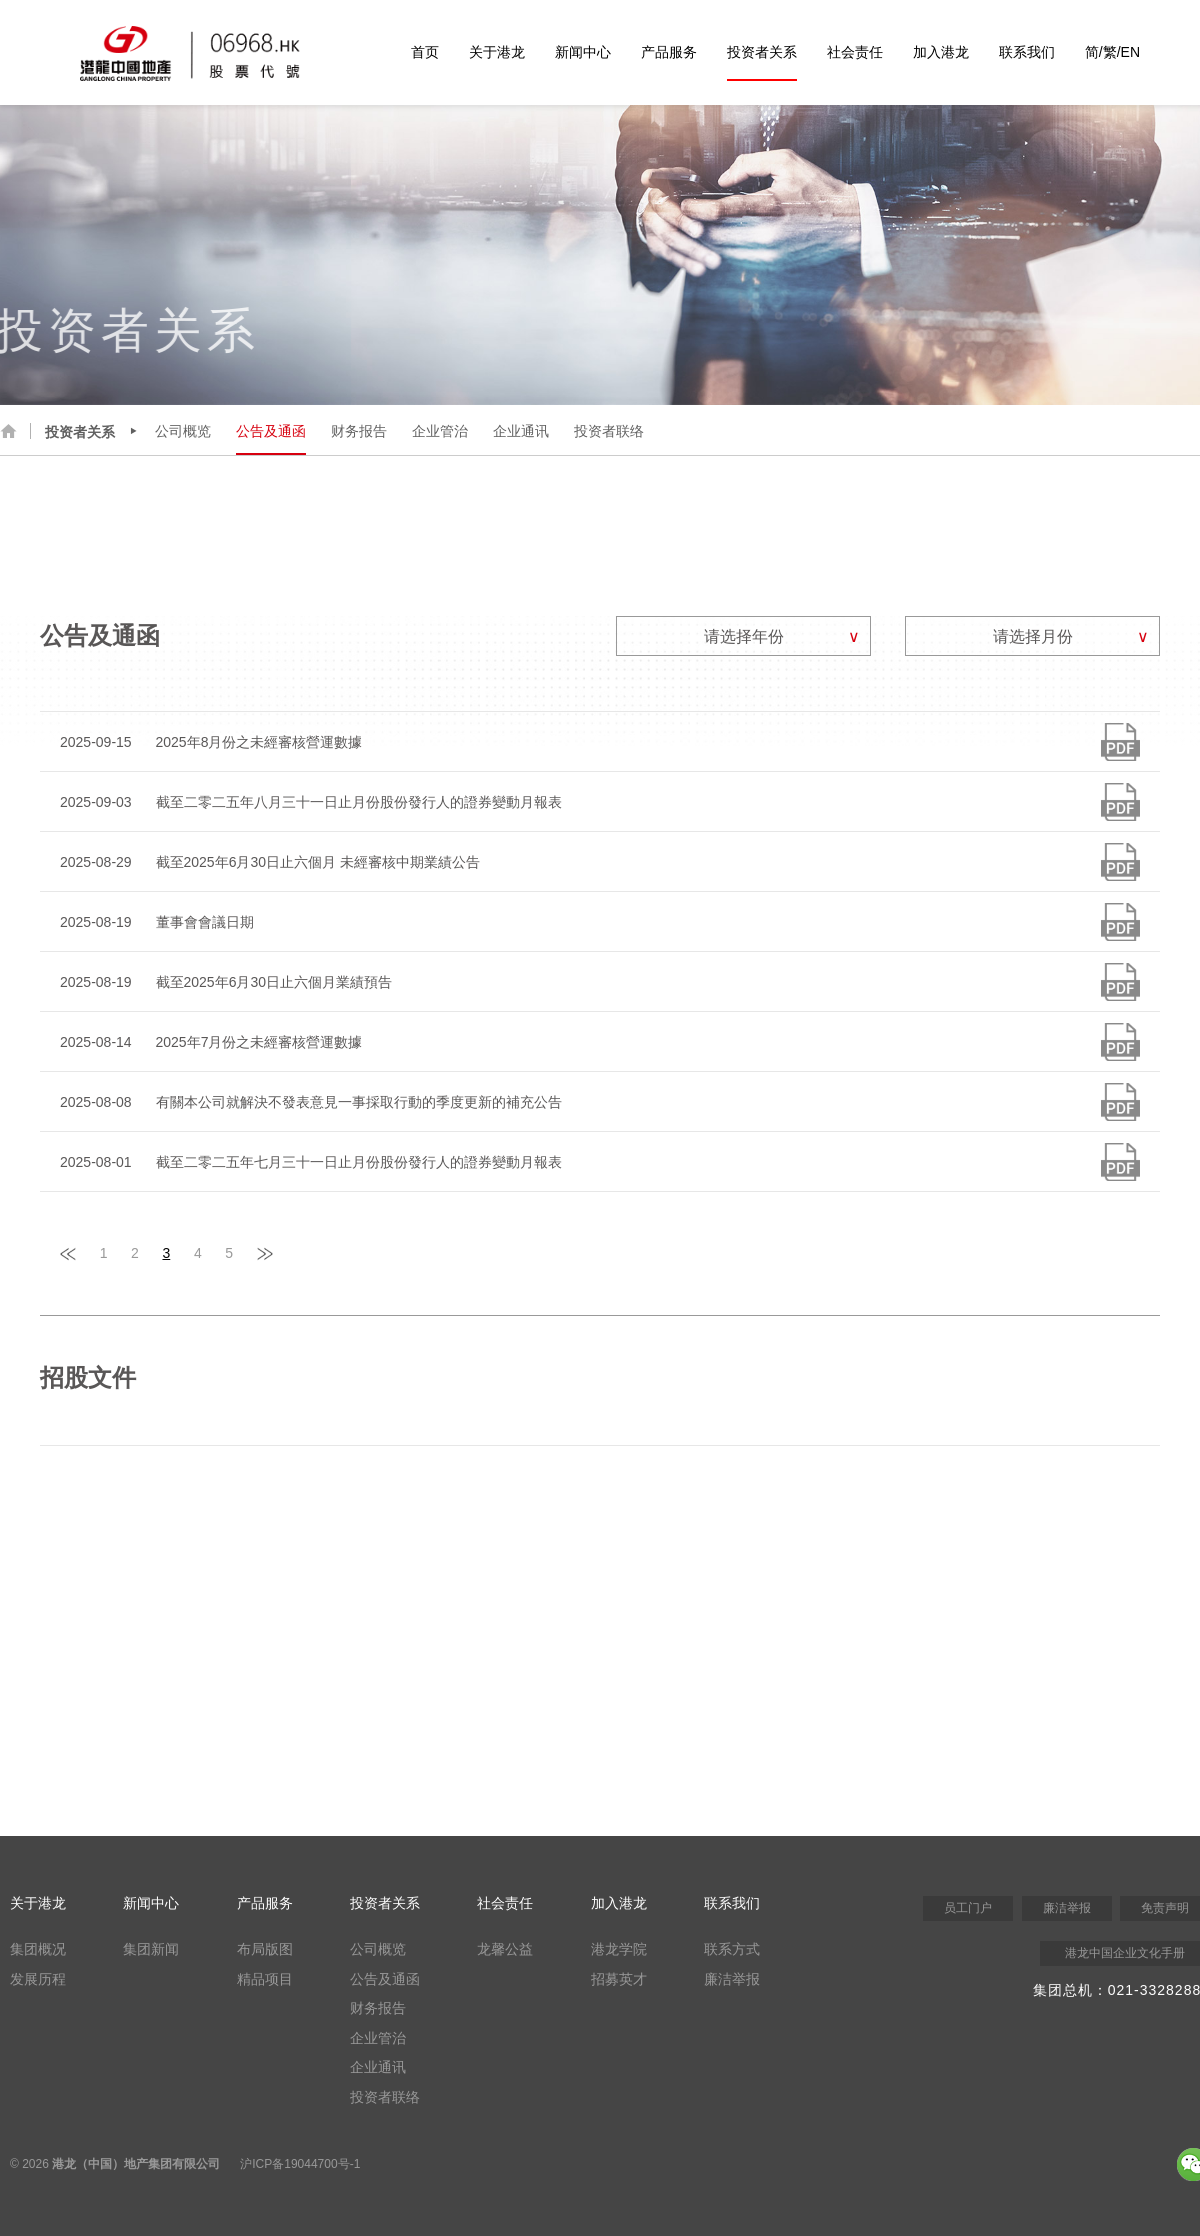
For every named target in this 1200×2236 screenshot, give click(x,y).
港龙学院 (619, 1949)
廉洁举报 (732, 1979)
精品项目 (265, 1979)
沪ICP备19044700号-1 (300, 2164)
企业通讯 (521, 431)
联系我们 (1027, 52)
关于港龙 (497, 52)
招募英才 (619, 1979)
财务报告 (359, 431)
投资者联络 (609, 431)
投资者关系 (762, 52)
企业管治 (440, 431)
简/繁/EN (1112, 52)
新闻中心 (583, 52)
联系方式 (732, 1949)
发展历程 (38, 1979)
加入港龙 (941, 52)
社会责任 (855, 52)
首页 (425, 52)
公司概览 (183, 431)
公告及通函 (271, 431)
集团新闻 (151, 1949)
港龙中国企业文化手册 (1125, 1953)
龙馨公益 (505, 1949)
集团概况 (38, 1949)
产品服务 (669, 52)
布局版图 (265, 1949)
